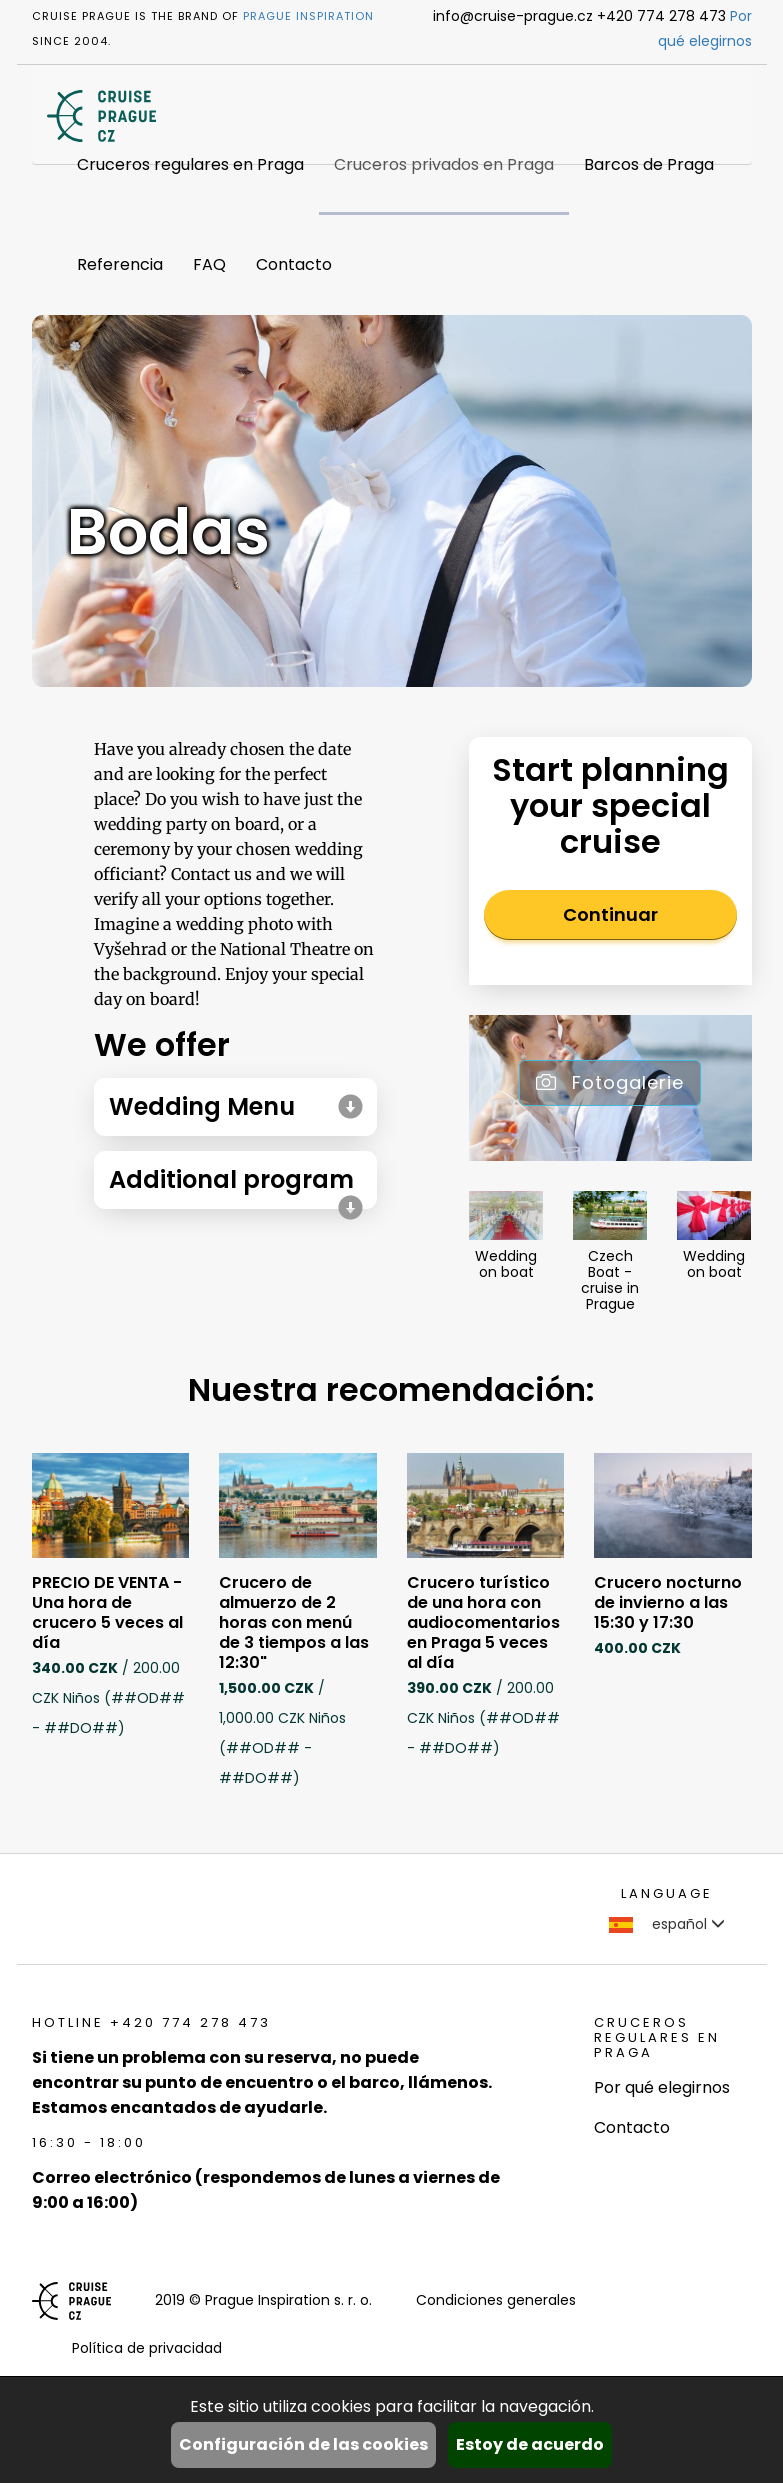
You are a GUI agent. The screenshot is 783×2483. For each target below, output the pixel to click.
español (667, 1924)
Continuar (610, 914)
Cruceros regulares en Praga (190, 164)
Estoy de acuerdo (530, 2444)
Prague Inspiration (308, 16)
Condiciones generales (496, 2300)
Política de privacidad (147, 2348)
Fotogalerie (610, 1082)
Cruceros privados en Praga (444, 164)
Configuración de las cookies (303, 2444)
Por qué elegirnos (662, 2087)
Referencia (120, 264)
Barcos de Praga (649, 164)
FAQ (209, 264)
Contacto (294, 264)
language (667, 1893)
